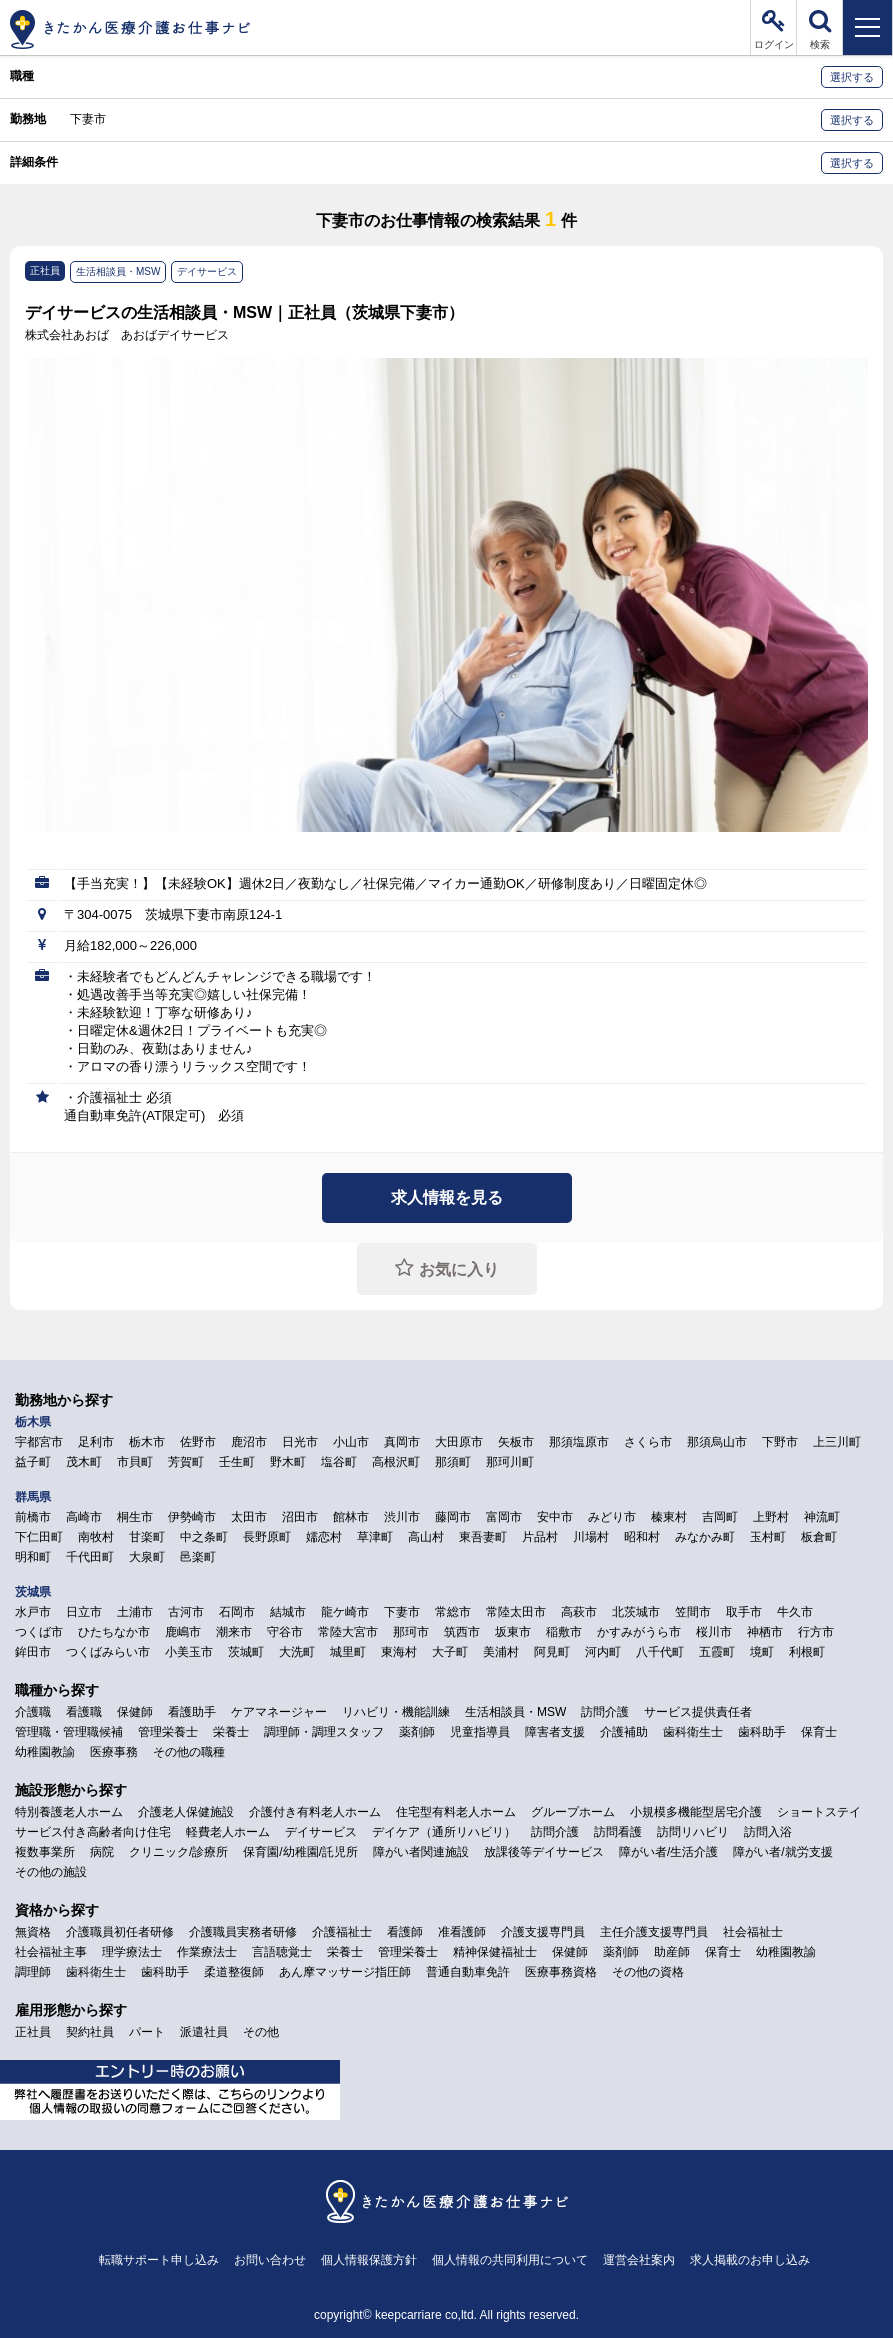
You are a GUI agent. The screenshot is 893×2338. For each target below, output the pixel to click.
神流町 (822, 1517)
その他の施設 (51, 1872)
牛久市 (795, 1612)
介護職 (33, 1712)
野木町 (288, 1462)
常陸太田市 (516, 1612)
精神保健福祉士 (495, 1952)
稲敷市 (564, 1632)
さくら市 (648, 1442)
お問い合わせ (270, 2260)
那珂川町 (510, 1462)
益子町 (33, 1462)
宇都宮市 (39, 1442)
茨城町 (246, 1652)
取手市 (744, 1612)
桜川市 (714, 1632)
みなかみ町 (705, 1537)
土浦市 (135, 1612)
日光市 (300, 1442)
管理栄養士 (168, 1732)
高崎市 (84, 1517)
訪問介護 (605, 1712)
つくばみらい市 (108, 1652)
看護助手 (192, 1712)
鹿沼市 (249, 1442)
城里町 (348, 1652)
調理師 (33, 1972)
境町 (762, 1652)
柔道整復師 (234, 1972)
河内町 (603, 1652)
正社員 (33, 2032)
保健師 (135, 1712)
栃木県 (33, 1422)
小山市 (351, 1442)
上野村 (771, 1517)
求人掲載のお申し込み (750, 2260)
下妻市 (88, 119)
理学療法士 (132, 1952)
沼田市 (300, 1517)
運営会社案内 (639, 2260)
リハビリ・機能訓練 (396, 1712)
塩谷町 (339, 1462)
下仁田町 (39, 1537)
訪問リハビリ (693, 1832)
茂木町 (84, 1462)
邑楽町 (198, 1557)
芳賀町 (186, 1462)
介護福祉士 (342, 1932)
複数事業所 (45, 1852)
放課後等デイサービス (544, 1852)
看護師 (405, 1932)
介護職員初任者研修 (120, 1932)
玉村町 (768, 1537)
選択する (852, 77)
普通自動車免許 (468, 1972)
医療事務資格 (561, 1972)
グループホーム (573, 1812)
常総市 (453, 1612)
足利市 (96, 1442)
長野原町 (267, 1537)
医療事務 (114, 1752)
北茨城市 (636, 1612)
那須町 (453, 1462)
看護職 (84, 1712)
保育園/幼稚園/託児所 (300, 1852)
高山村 (426, 1537)
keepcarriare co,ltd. (426, 2315)
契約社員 (90, 2032)
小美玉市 (189, 1652)
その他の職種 (189, 1752)
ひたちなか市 (114, 1632)
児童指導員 (480, 1732)
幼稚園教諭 (45, 1752)
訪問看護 (618, 1832)
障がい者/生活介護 (668, 1852)
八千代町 (660, 1652)
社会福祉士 (753, 1932)
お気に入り (459, 1269)
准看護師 (462, 1932)
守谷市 (285, 1632)
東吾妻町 (483, 1537)
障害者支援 (555, 1732)
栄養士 (231, 1732)
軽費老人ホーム (228, 1832)
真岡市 (402, 1442)
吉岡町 (720, 1517)
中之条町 (204, 1537)
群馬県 (33, 1497)
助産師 (672, 1952)
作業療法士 (207, 1952)
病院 (102, 1852)
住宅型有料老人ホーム (456, 1812)
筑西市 (462, 1632)
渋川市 (402, 1517)
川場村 (591, 1537)
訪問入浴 (768, 1832)
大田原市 (459, 1442)
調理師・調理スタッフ (324, 1732)
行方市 (816, 1632)
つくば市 (39, 1632)
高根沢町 (396, 1462)
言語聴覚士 (282, 1952)
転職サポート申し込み (159, 2260)
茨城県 (33, 1592)
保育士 (819, 1732)
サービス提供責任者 (698, 1712)
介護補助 (624, 1732)
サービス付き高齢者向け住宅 (93, 1832)
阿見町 (552, 1652)
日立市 (84, 1612)
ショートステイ (819, 1812)
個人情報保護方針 (369, 2260)
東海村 (399, 1652)
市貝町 (135, 1462)
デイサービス (321, 1832)
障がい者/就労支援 (782, 1852)
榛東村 (669, 1517)
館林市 (351, 1517)
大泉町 (147, 1557)
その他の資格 (648, 1972)
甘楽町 (147, 1537)
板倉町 (819, 1537)
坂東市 (513, 1632)
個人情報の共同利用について (510, 2260)
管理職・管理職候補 (69, 1732)
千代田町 (90, 1557)
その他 (261, 2032)
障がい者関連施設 (421, 1852)
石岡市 (237, 1612)
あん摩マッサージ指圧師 (345, 1972)
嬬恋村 (324, 1537)
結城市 (288, 1612)
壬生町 (237, 1462)
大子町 (450, 1652)
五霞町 (717, 1652)
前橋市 (33, 1517)
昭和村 (642, 1537)
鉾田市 (33, 1652)
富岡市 (504, 1517)
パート (147, 2032)
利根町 (807, 1652)
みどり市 (612, 1517)
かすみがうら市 (639, 1632)
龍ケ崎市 (345, 1612)
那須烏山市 (717, 1442)
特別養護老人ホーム (69, 1812)
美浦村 (501, 1652)
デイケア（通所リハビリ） (444, 1832)
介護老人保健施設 (186, 1812)
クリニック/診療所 (178, 1852)
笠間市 (693, 1612)
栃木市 (147, 1442)
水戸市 (33, 1612)
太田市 (249, 1517)
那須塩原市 (579, 1442)
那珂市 (411, 1632)
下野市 (780, 1442)
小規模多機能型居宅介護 (696, 1812)
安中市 (555, 1517)
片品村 (540, 1537)
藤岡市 (453, 1517)
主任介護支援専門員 (654, 1932)
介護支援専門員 (543, 1932)
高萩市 (579, 1612)
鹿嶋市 (183, 1632)
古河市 (186, 1612)
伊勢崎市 (192, 1517)
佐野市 (198, 1442)
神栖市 (765, 1632)
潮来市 (234, 1632)
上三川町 (837, 1442)
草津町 (375, 1537)
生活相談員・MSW (515, 1712)
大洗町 (297, 1652)
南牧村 (96, 1537)
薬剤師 (417, 1732)
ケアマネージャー (279, 1712)
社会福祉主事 (51, 1952)
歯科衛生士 (693, 1732)
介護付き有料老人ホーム (315, 1812)
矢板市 (516, 1442)
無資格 (33, 1932)
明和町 (33, 1557)
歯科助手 (762, 1732)
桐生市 (135, 1517)
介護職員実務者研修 (243, 1932)
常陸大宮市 (348, 1632)
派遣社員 (204, 2032)
